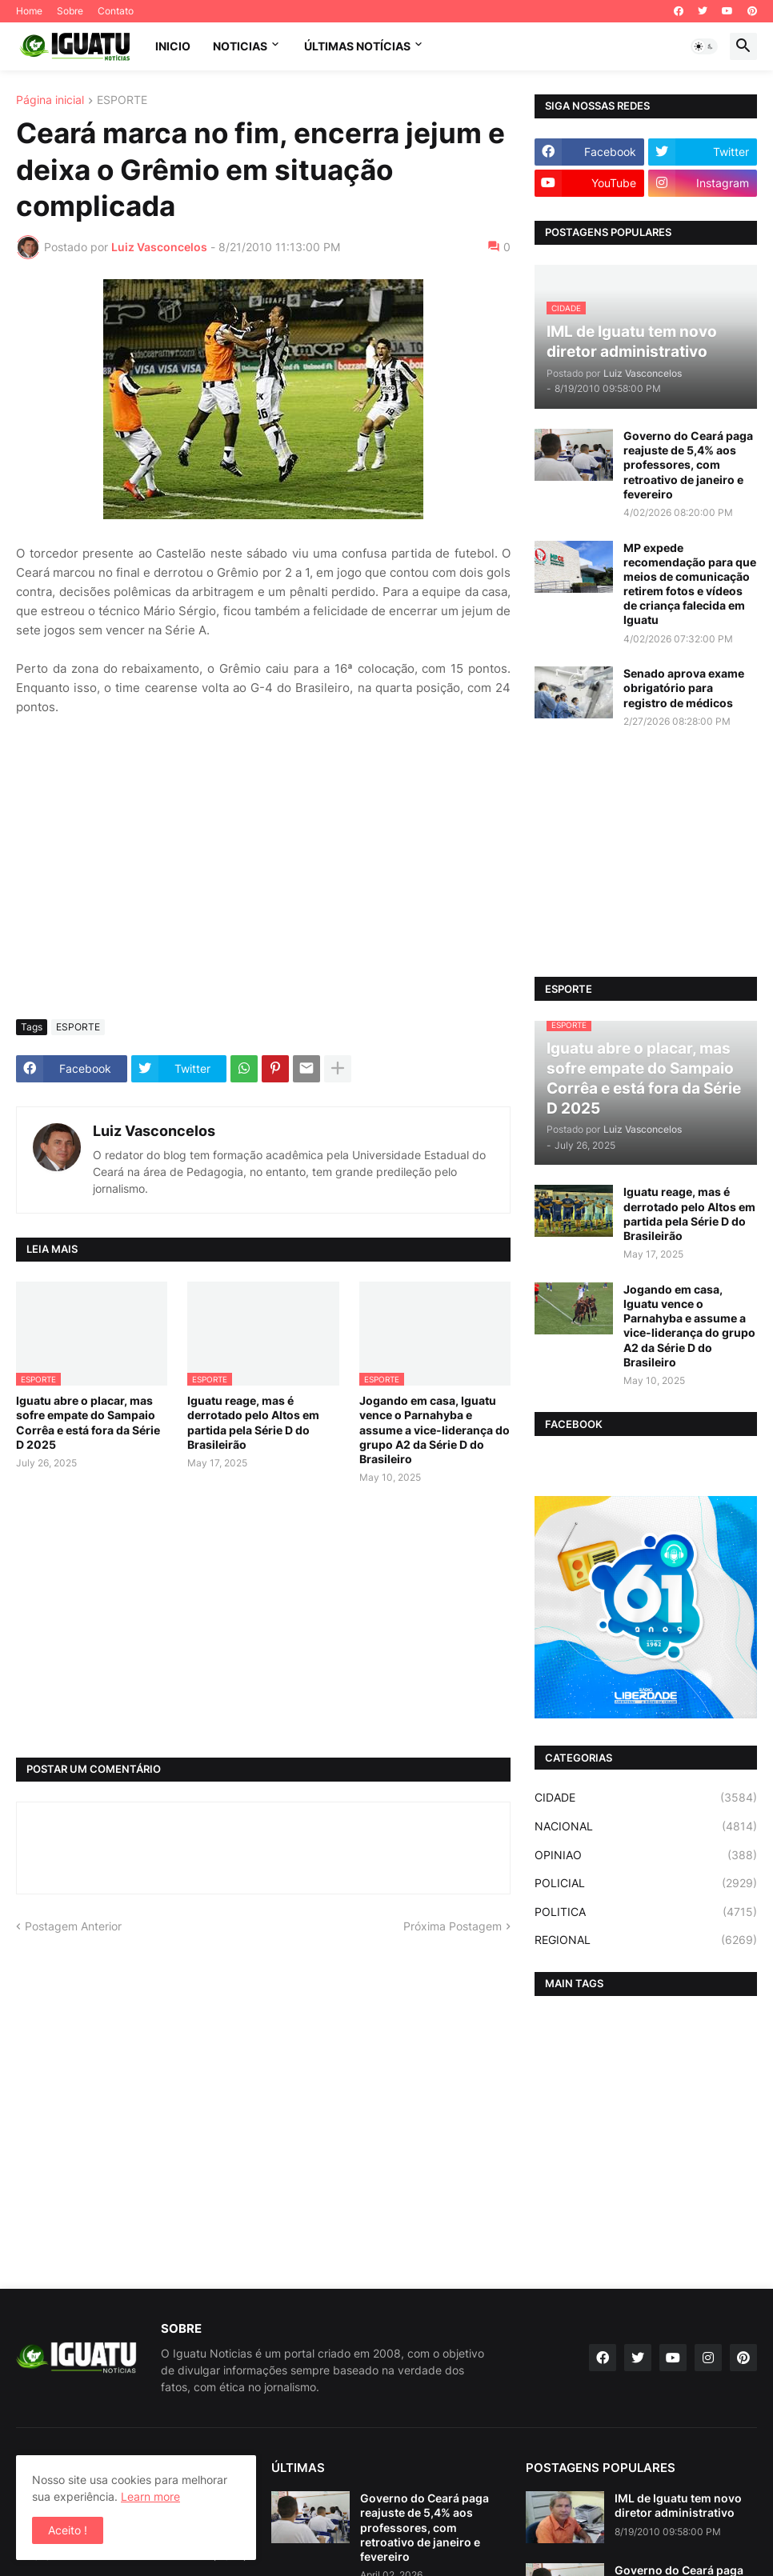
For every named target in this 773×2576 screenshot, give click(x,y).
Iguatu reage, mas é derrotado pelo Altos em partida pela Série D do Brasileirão (253, 1422)
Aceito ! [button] (67, 2530)
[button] (704, 46)
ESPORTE (122, 100)
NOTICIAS (240, 46)
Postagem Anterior (73, 1926)
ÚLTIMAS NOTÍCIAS (357, 46)
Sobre (70, 11)
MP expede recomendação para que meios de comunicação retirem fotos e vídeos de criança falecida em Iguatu (689, 584)
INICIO (172, 46)
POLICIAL (646, 1883)
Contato (116, 11)
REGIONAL (646, 1940)
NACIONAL (646, 1826)
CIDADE (646, 1798)
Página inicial (50, 100)
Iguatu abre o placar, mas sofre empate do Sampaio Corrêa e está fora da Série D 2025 (88, 1422)
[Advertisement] (263, 887)
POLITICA (646, 1912)
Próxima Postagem (452, 1926)
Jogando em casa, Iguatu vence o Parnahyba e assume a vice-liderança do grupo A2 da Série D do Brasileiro (434, 1430)
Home (29, 11)
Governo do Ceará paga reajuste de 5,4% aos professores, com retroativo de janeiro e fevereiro (688, 465)
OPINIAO (646, 1855)
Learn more (150, 2496)
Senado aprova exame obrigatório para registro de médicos (683, 687)
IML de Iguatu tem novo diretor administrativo (678, 2505)
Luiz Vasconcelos (154, 1130)
